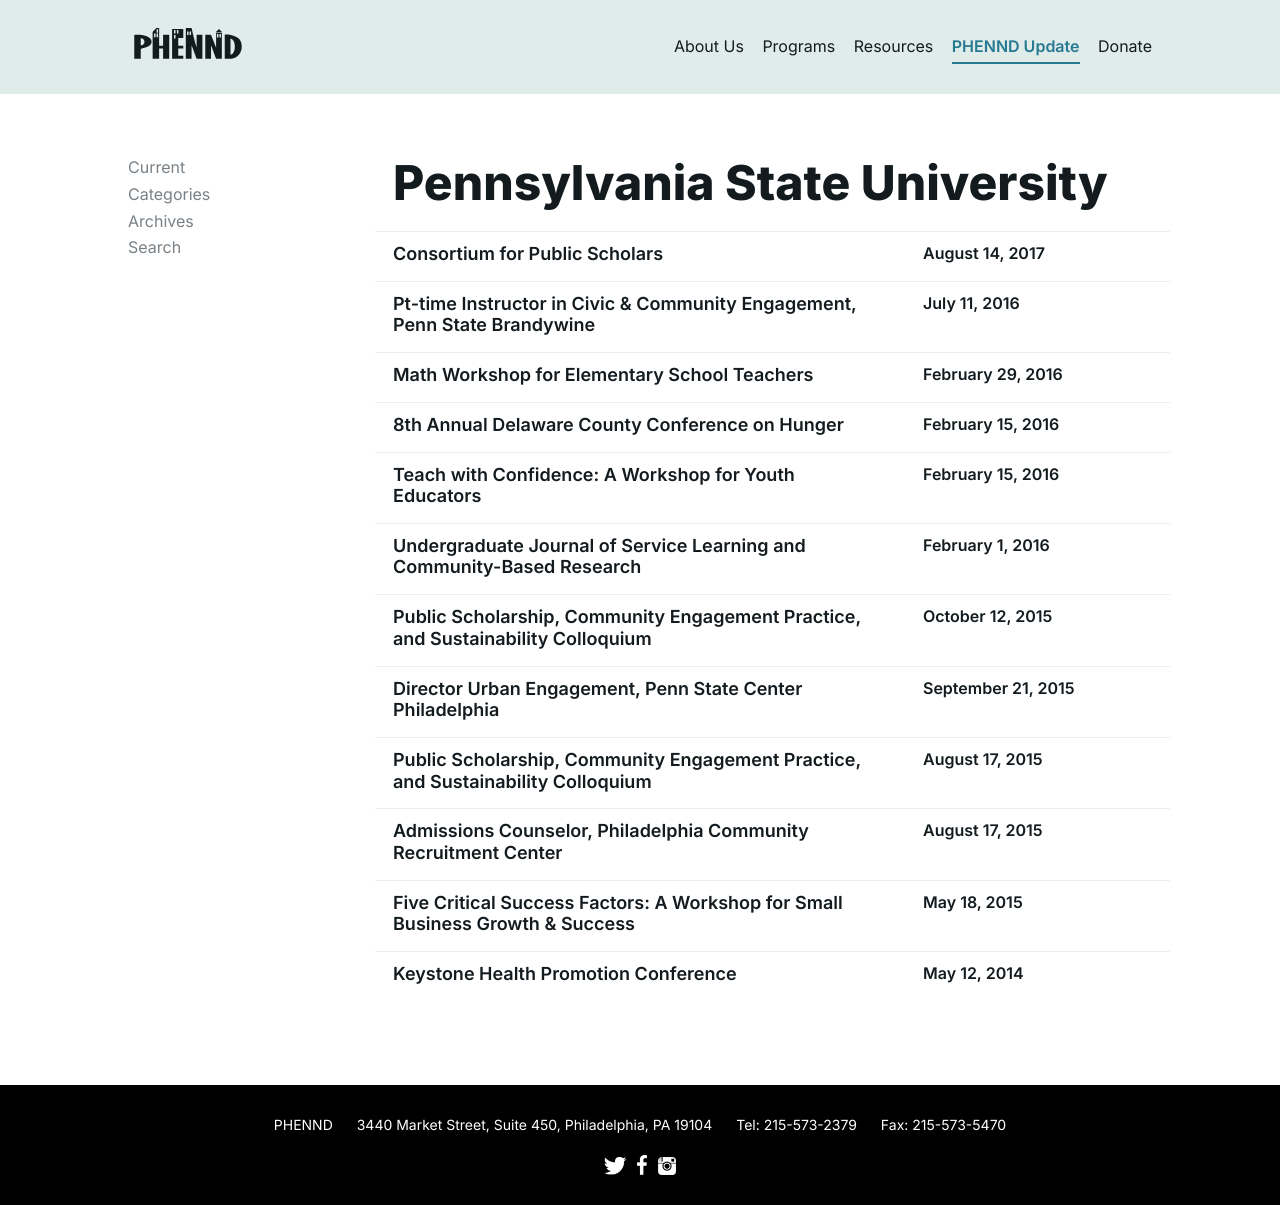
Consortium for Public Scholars (528, 254)
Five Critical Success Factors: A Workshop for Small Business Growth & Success (618, 914)
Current (156, 167)
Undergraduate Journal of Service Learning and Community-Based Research (599, 557)
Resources (894, 46)
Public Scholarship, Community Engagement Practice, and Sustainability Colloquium (627, 628)
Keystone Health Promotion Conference (565, 974)
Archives (161, 221)
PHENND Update (1016, 46)
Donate (1125, 46)
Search (154, 247)
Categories (169, 194)
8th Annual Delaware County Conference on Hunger (618, 425)
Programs (798, 46)
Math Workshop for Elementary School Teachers (603, 375)
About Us (709, 46)
